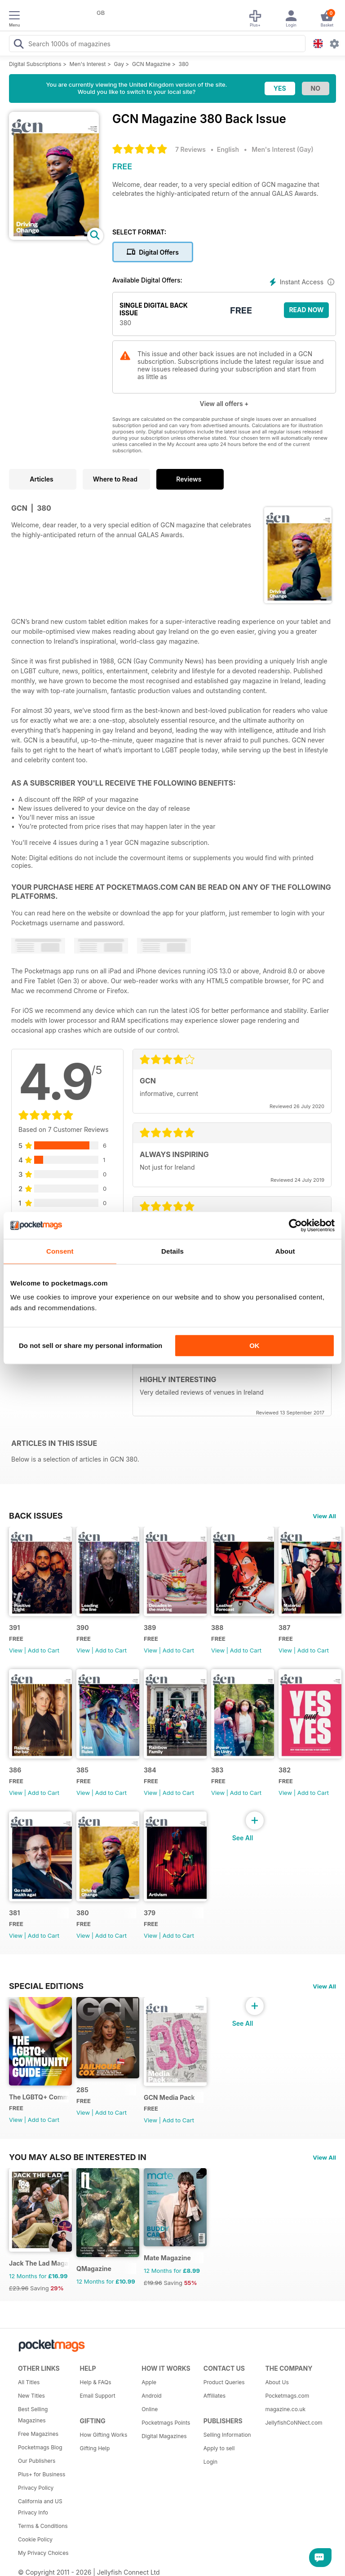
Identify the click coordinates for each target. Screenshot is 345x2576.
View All (324, 1516)
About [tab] (285, 1251)
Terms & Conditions (43, 2526)
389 (150, 1627)
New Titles (31, 2395)
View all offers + (223, 403)
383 (217, 1770)
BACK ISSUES (36, 1515)
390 (82, 1627)
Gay (119, 64)
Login (210, 2461)
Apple (149, 2382)
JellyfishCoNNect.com (293, 2422)
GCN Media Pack (169, 2097)
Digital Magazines (164, 2436)
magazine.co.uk (285, 2409)
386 (15, 1770)
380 (183, 64)
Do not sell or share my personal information (90, 1345)
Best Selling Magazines (33, 2415)
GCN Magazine (151, 64)
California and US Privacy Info (40, 2507)
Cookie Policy (35, 2539)
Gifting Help (95, 2448)
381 (14, 1913)
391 (14, 1627)
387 (284, 1627)
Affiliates (214, 2395)
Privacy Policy (35, 2487)
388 (217, 1627)
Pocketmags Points (166, 2422)
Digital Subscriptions (35, 64)
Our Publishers (36, 2460)
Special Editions (46, 1985)
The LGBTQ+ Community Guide (39, 2097)
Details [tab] (172, 1251)
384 (150, 1770)
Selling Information (227, 2434)
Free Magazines (38, 2433)
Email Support (97, 2395)
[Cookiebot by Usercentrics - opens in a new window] (295, 1225)
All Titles (29, 2382)
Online (150, 2409)
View (15, 1650)
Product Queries (224, 2382)
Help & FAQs (95, 2382)
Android (151, 2395)
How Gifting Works (104, 2434)
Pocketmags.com (287, 2395)
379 (149, 1913)
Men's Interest (88, 64)
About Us (276, 2382)
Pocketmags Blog (40, 2447)
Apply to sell (219, 2448)
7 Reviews (190, 149)
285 (82, 2090)
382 (285, 1770)
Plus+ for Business (41, 2474)
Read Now (306, 310)
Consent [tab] (60, 1251)
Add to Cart (43, 1650)
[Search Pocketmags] (18, 45)
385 (82, 1770)
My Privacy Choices (43, 2552)
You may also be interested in (77, 2156)
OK (254, 1345)
